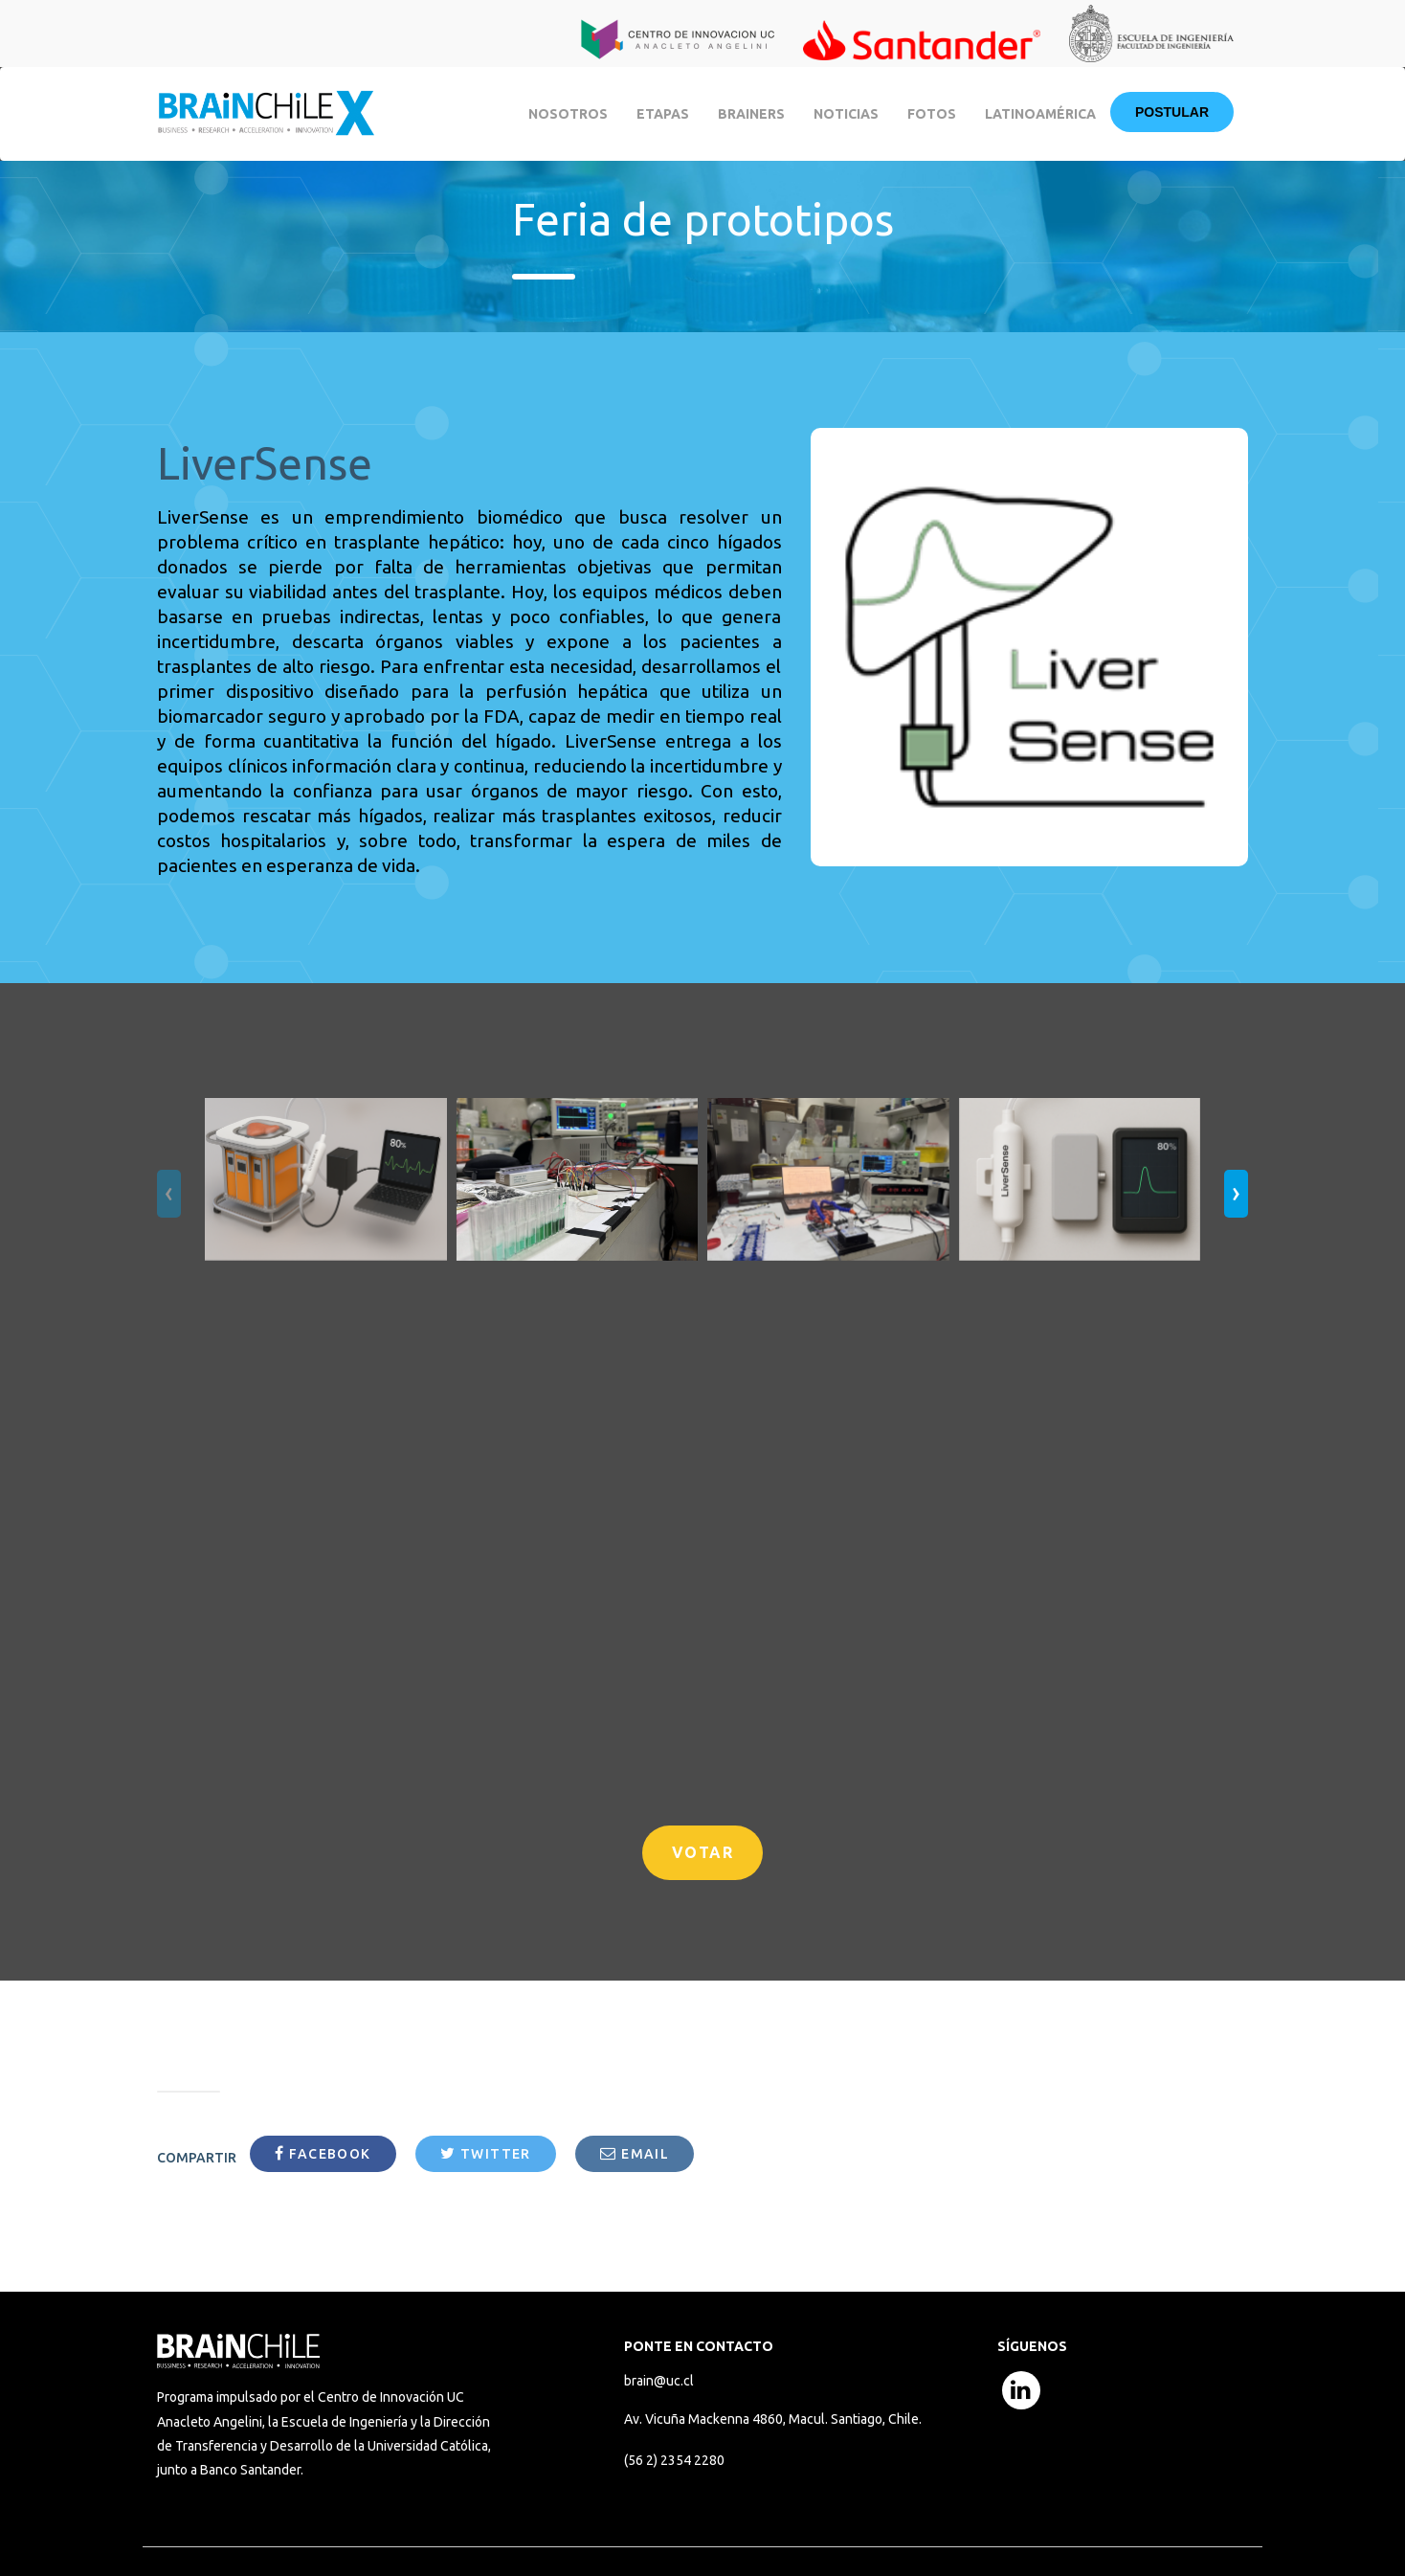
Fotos (931, 114)
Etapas (662, 114)
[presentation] (169, 1194)
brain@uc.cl (659, 2380)
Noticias (846, 114)
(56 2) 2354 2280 (674, 2460)
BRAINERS (751, 114)
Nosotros (568, 114)
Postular (1172, 112)
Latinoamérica (1040, 114)
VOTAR (702, 1852)
